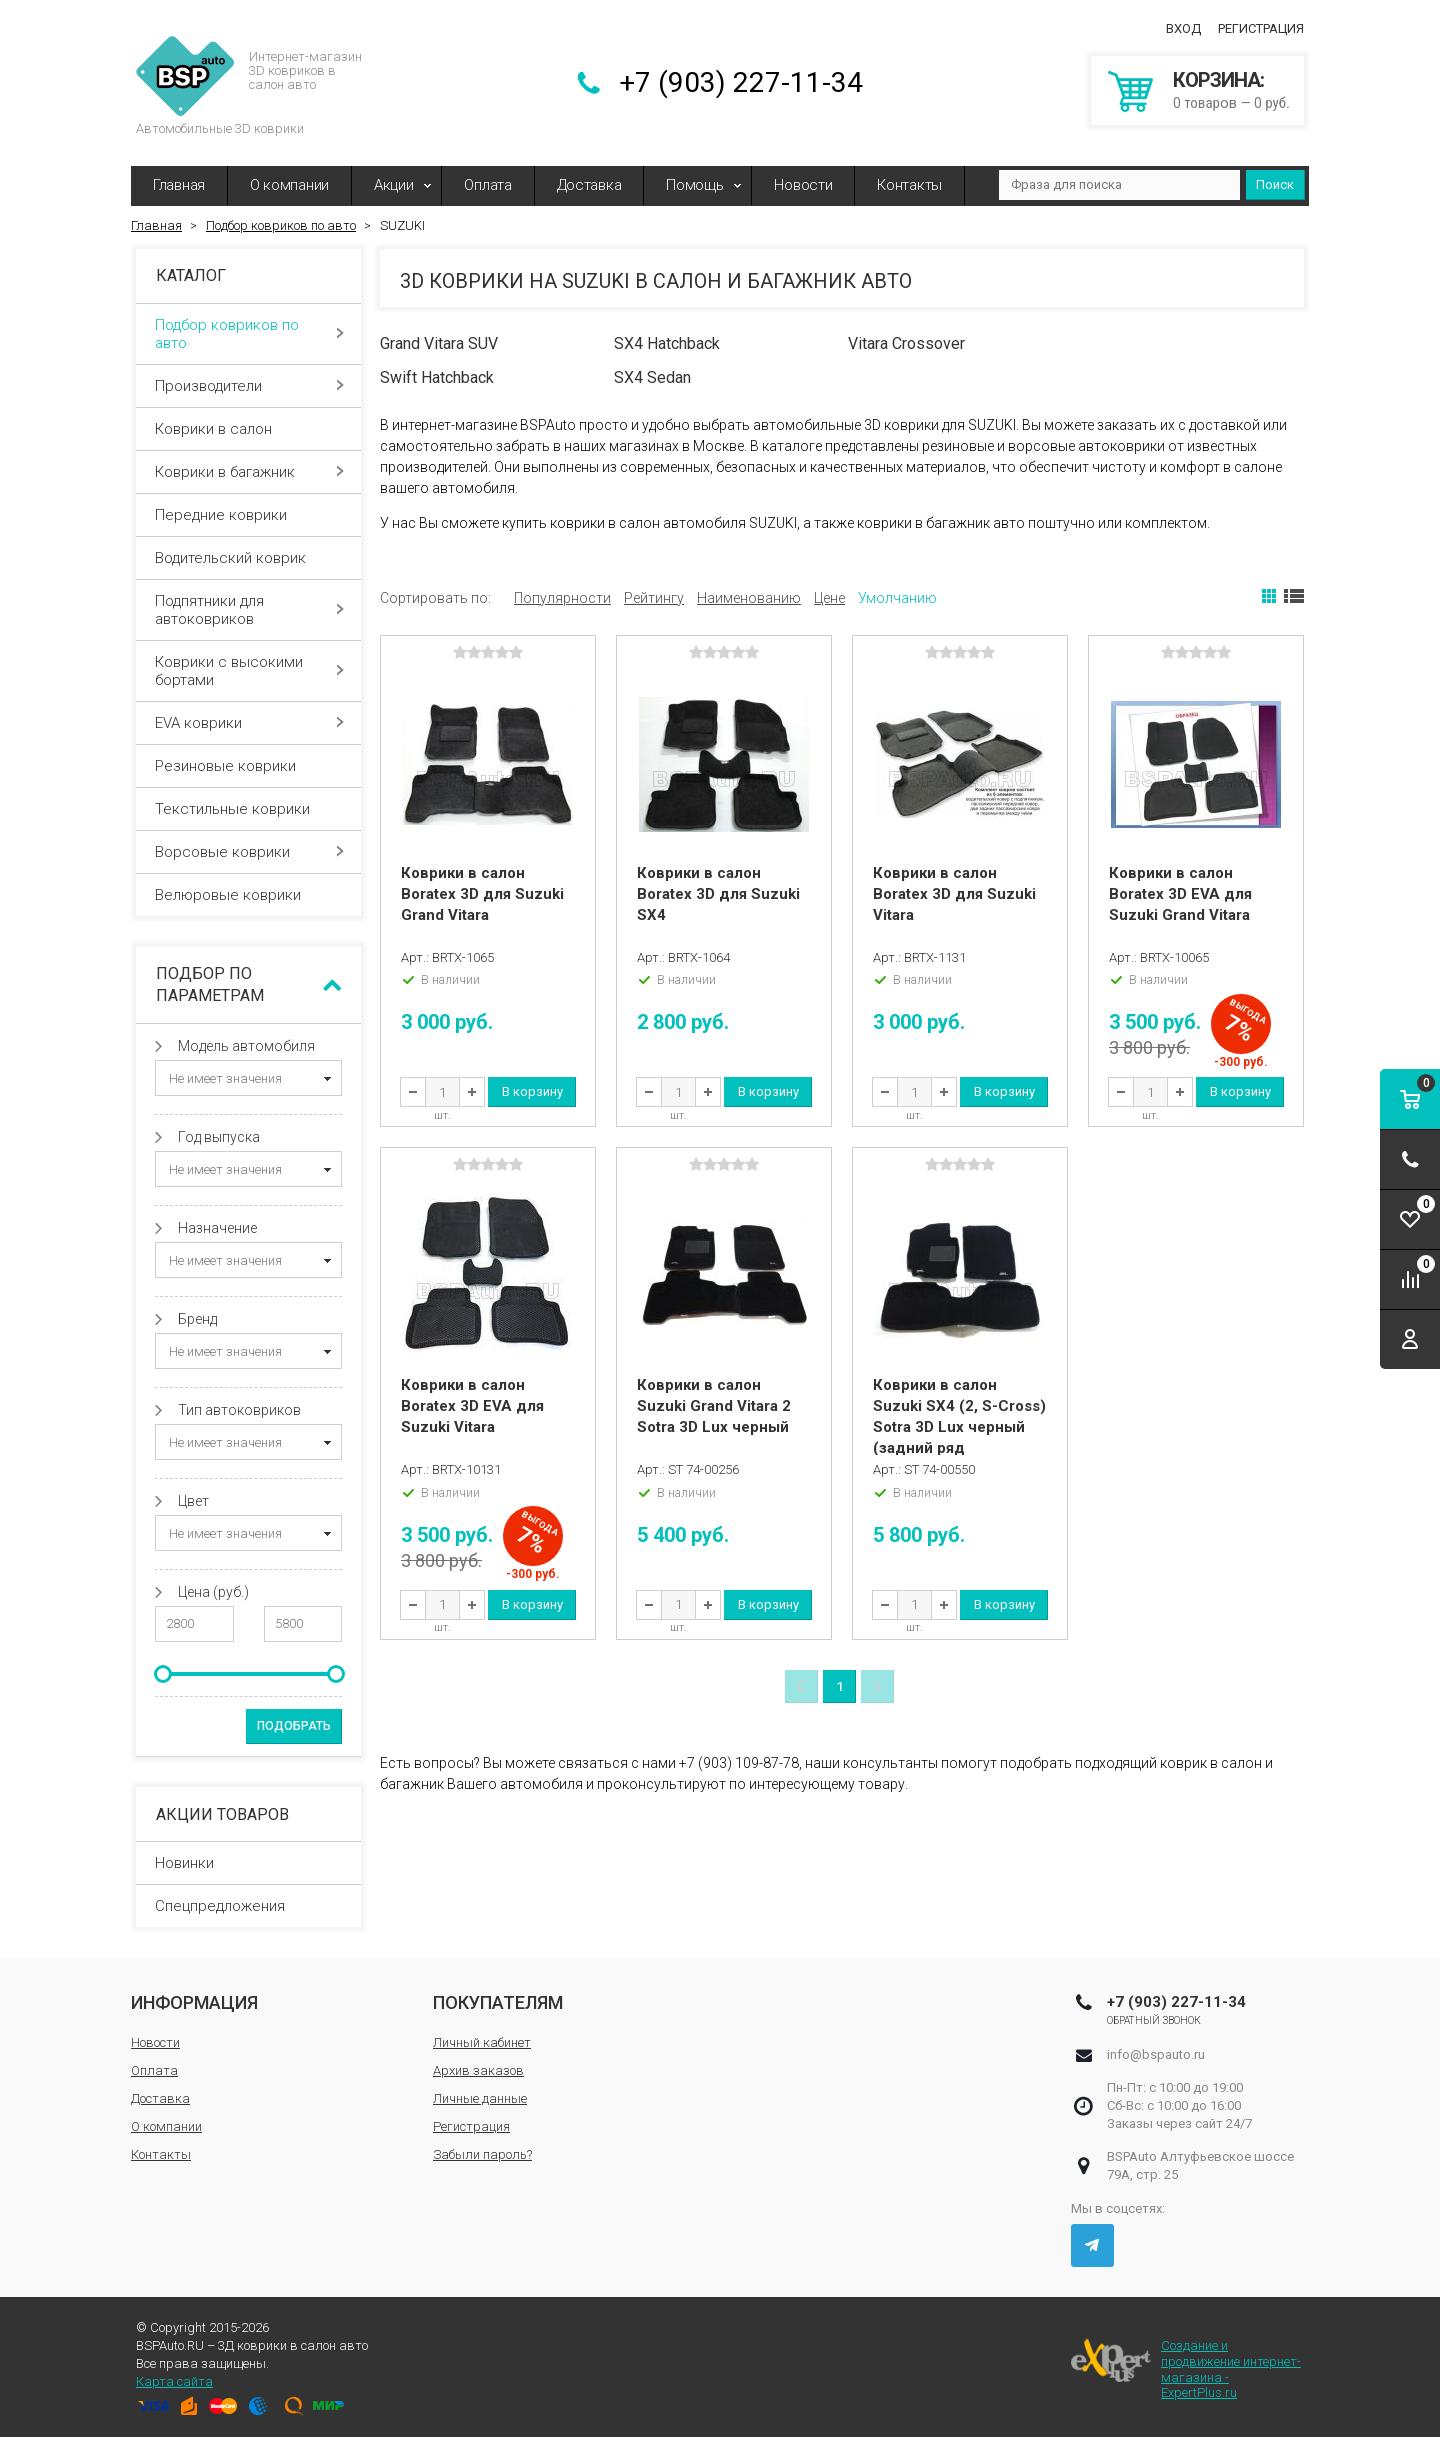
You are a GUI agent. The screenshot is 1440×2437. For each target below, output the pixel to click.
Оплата (487, 185)
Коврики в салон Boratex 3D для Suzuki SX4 (718, 894)
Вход (1183, 28)
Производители (249, 386)
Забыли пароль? (482, 2154)
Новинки (184, 1863)
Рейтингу (654, 598)
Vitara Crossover (906, 343)
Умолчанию (897, 598)
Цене (829, 598)
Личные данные (480, 2098)
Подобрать (294, 1726)
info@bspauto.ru (1156, 2054)
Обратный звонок (1154, 2020)
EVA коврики (249, 723)
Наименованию (749, 598)
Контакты (909, 185)
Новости (803, 185)
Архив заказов (478, 2070)
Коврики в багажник (249, 472)
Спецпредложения (220, 1906)
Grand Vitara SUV (439, 343)
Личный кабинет (482, 2042)
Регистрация (1261, 28)
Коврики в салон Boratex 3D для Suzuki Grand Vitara (482, 894)
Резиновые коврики (249, 766)
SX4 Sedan (652, 377)
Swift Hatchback (437, 377)
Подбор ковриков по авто (249, 334)
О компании (289, 185)
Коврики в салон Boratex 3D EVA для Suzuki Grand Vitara (1180, 894)
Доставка (589, 185)
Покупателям (498, 2002)
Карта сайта (174, 2381)
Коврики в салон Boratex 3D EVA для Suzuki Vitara (472, 1406)
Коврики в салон (249, 429)
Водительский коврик (249, 558)
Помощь (694, 185)
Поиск (1275, 184)
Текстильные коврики (249, 809)
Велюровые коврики (249, 895)
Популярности (562, 598)
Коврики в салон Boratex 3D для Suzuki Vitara (954, 894)
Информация (194, 2002)
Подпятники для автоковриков (249, 610)
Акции (394, 185)
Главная (179, 185)
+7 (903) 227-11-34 (741, 82)
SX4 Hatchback (667, 343)
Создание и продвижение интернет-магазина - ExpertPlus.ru (1186, 2369)
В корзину (532, 1091)
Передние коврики (249, 515)
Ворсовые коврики (249, 852)
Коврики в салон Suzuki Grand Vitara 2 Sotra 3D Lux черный (714, 1406)
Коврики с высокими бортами (249, 671)
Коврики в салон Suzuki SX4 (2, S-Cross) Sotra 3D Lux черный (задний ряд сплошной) (959, 1427)
